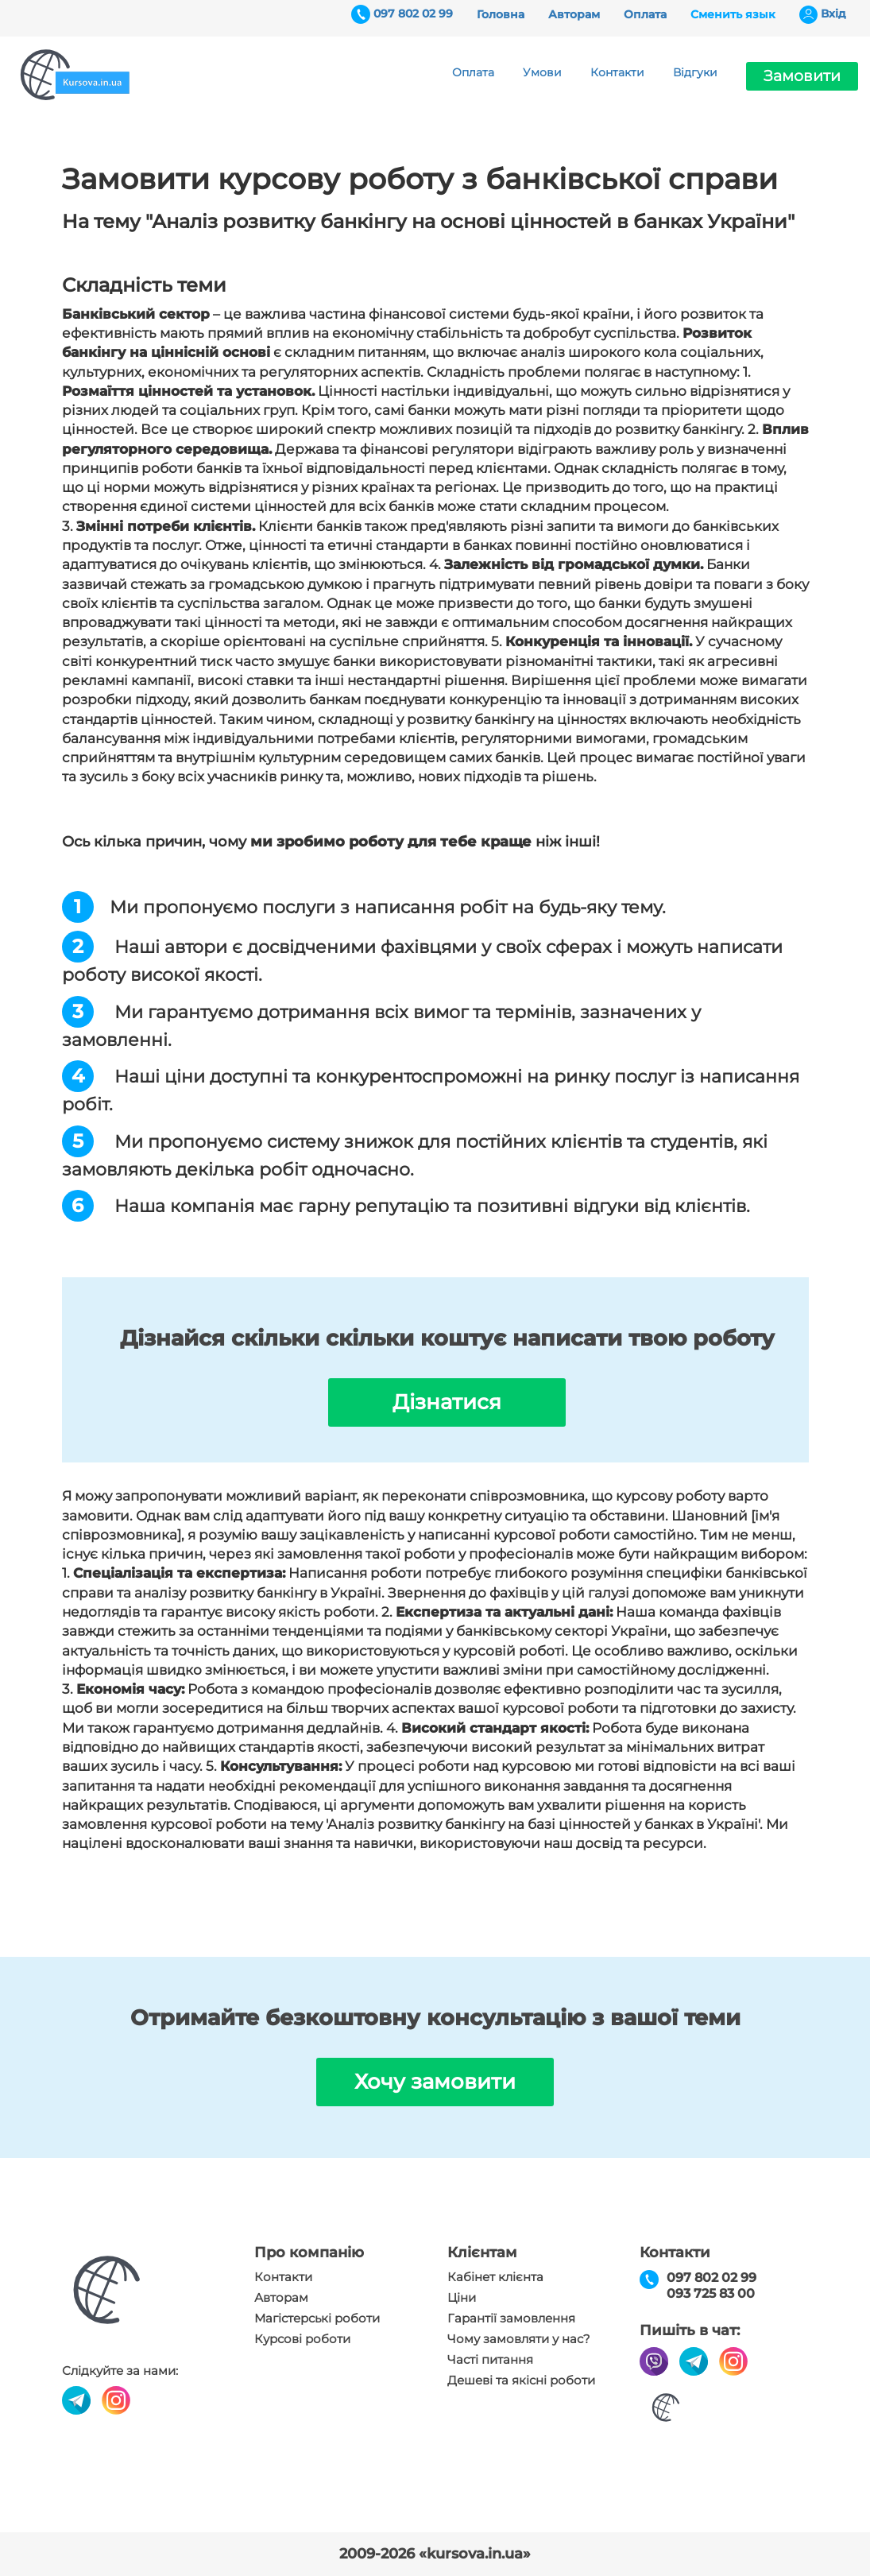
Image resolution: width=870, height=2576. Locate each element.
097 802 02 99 (413, 13)
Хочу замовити (435, 2081)
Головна (500, 14)
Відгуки (695, 72)
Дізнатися (446, 1402)
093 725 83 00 (711, 2293)
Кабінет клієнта (495, 2277)
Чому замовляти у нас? (518, 2339)
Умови (542, 72)
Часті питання (490, 2360)
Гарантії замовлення (511, 2318)
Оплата (645, 14)
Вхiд (833, 13)
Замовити (802, 76)
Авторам (574, 14)
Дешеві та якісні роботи (521, 2380)
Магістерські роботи (317, 2318)
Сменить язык (732, 14)
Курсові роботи (302, 2339)
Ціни (461, 2298)
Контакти (617, 72)
